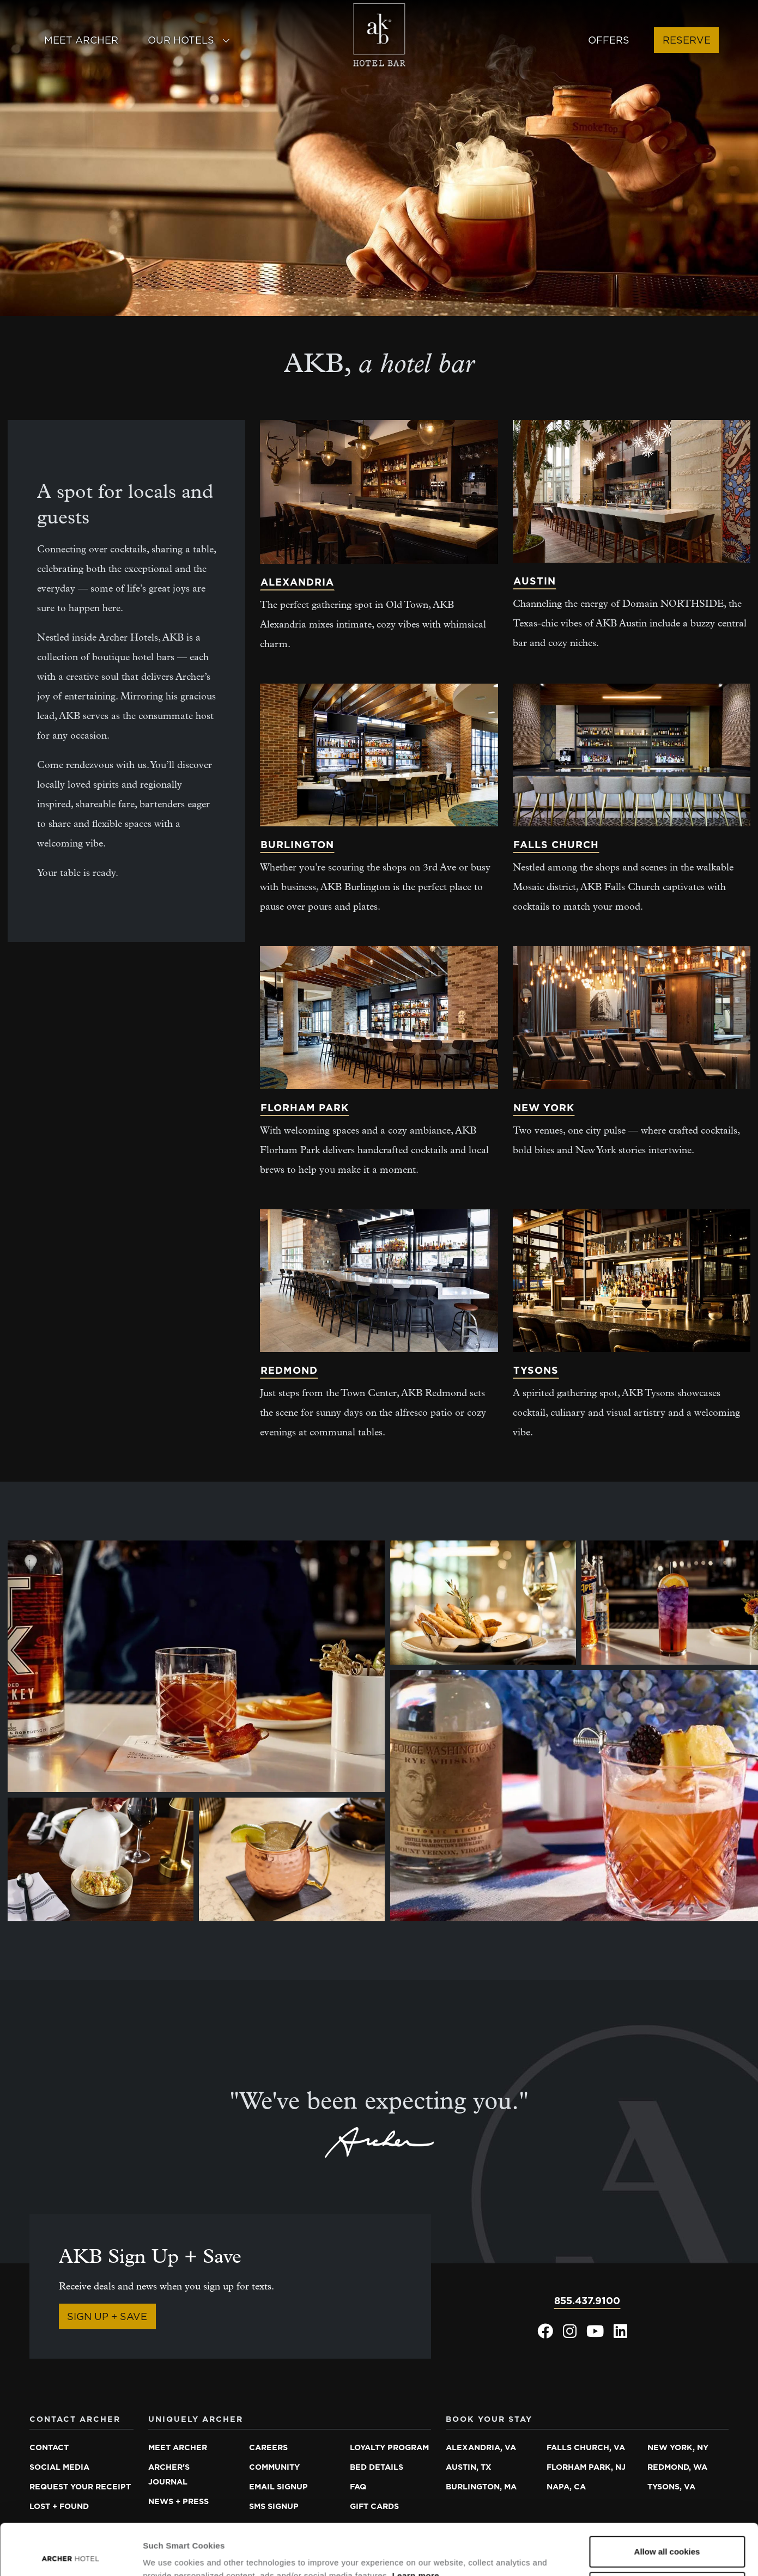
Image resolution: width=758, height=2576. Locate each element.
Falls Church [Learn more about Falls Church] (556, 844)
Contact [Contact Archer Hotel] (49, 2447)
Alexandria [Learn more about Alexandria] (297, 582)
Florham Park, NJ (586, 2467)
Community (274, 2467)
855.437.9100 (587, 2300)
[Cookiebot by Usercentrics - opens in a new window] (70, 2555)
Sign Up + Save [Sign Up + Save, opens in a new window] (107, 2316)
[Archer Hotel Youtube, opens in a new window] (595, 2334)
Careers (268, 2447)
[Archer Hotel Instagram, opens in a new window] (570, 2334)
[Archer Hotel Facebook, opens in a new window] (545, 2334)
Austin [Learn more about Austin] (534, 581)
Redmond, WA (677, 2467)
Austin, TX (469, 2467)
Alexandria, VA (481, 2447)
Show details (168, 2554)
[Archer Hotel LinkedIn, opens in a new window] (620, 2334)
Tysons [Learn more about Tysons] (536, 1370)
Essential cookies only (667, 2536)
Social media (59, 2467)
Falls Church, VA (586, 2447)
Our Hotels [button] (189, 40)
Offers (608, 40)
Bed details (376, 2467)
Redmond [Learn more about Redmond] (289, 1370)
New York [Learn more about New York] (543, 1108)
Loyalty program (389, 2447)
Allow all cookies (667, 2500)
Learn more (415, 2524)
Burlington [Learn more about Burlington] (297, 844)
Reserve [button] (687, 40)
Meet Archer (81, 40)
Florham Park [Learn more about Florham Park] (304, 1108)
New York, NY (677, 2447)
